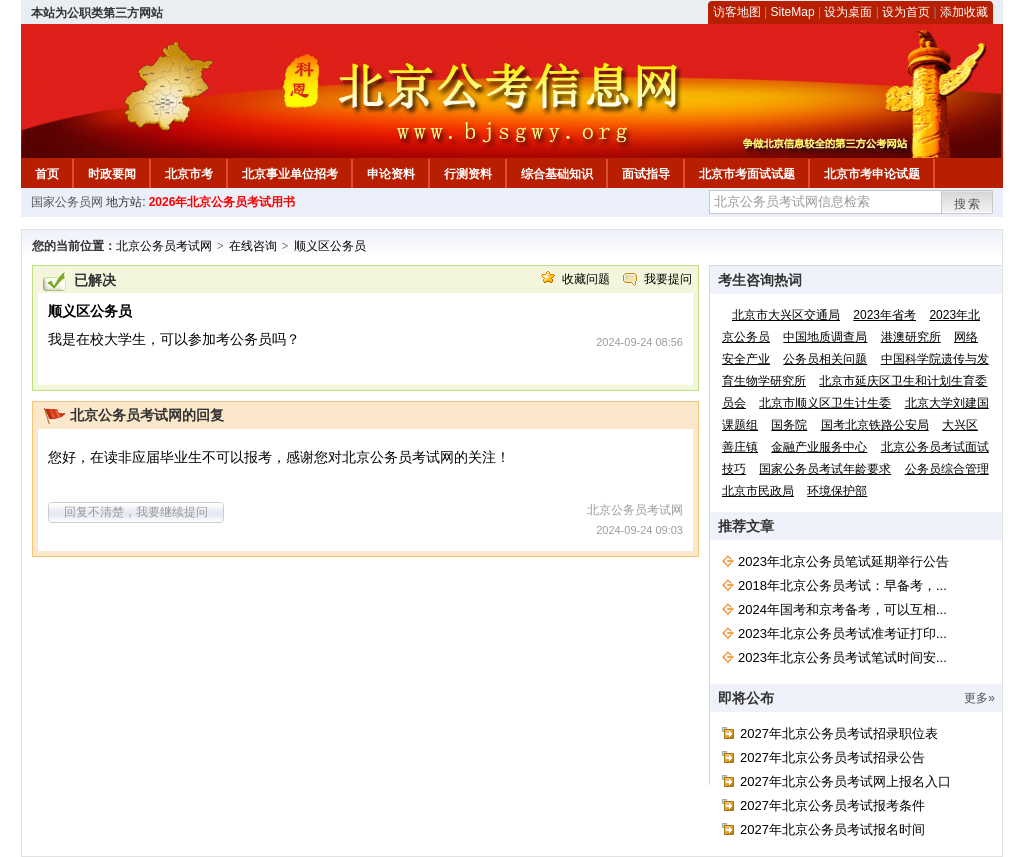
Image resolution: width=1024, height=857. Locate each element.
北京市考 (189, 174)
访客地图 (737, 12)
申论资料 (391, 174)
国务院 (789, 425)
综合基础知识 (557, 174)
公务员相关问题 (825, 359)
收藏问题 (586, 279)
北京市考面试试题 (747, 174)
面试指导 (646, 174)
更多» (979, 698)
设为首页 (906, 12)
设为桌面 (848, 12)
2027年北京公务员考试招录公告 (832, 757)
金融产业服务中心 (819, 447)
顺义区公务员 (330, 246)
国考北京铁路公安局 (875, 425)
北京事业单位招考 (290, 174)
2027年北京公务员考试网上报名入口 (845, 781)
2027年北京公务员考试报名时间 (832, 829)
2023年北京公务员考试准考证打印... (842, 633)
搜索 (968, 204)
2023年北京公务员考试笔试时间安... (842, 657)
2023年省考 (884, 315)
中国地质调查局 (825, 337)
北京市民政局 (758, 491)
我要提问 (668, 279)
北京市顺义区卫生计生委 (825, 403)
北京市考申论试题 (872, 174)
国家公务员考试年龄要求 (825, 469)
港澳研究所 (911, 337)
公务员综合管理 (947, 469)
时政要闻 (112, 174)
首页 (47, 174)
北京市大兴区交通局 (786, 315)
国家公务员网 (67, 202)
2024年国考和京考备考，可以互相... (842, 609)
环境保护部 (837, 491)
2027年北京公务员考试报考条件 (832, 805)
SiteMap (793, 12)
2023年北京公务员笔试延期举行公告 (843, 561)
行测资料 (468, 174)
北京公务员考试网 (164, 246)
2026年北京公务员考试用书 (222, 202)
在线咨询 (253, 246)
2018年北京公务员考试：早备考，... (842, 585)
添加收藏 (964, 12)
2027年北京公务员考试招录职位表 (839, 733)
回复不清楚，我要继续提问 (136, 512)
